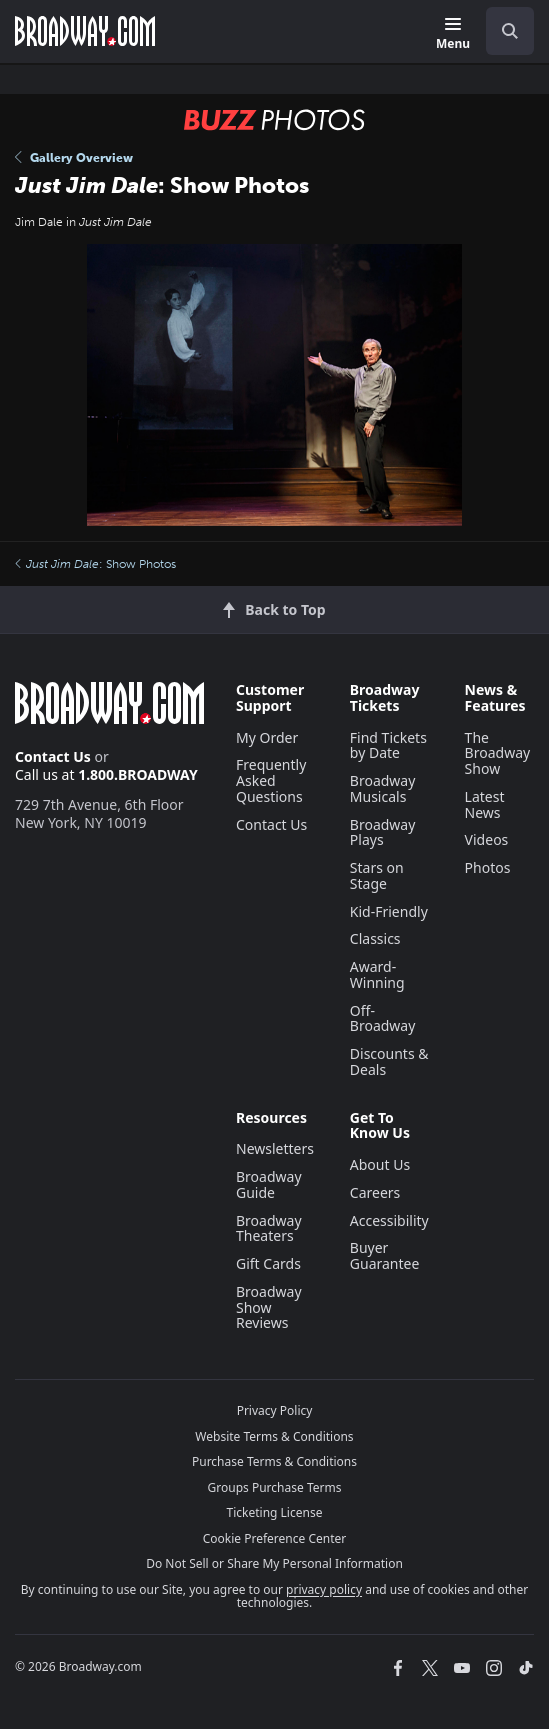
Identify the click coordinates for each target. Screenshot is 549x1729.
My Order (267, 737)
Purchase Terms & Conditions (274, 1461)
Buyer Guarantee (385, 1255)
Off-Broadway (383, 1018)
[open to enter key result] (510, 31)
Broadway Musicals (383, 788)
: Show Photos (95, 564)
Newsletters (275, 1148)
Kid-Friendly (389, 911)
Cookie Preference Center (275, 1538)
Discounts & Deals (389, 1061)
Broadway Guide (269, 1184)
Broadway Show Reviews (269, 1307)
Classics (375, 938)
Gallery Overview (74, 158)
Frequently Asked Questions (271, 780)
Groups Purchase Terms (275, 1487)
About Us (380, 1164)
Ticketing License (275, 1512)
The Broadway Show (498, 753)
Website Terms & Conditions (274, 1436)
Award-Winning (377, 974)
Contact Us (53, 756)
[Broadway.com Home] (85, 31)
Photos (488, 867)
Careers (375, 1192)
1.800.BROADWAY (138, 774)
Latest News (485, 804)
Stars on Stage (377, 875)
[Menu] (453, 34)
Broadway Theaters (269, 1228)
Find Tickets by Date (388, 745)
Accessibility (389, 1220)
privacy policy (324, 1589)
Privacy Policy (275, 1410)
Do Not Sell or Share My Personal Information (274, 1563)
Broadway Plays (383, 832)
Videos (487, 839)
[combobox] (502, 31)
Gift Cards (268, 1263)
